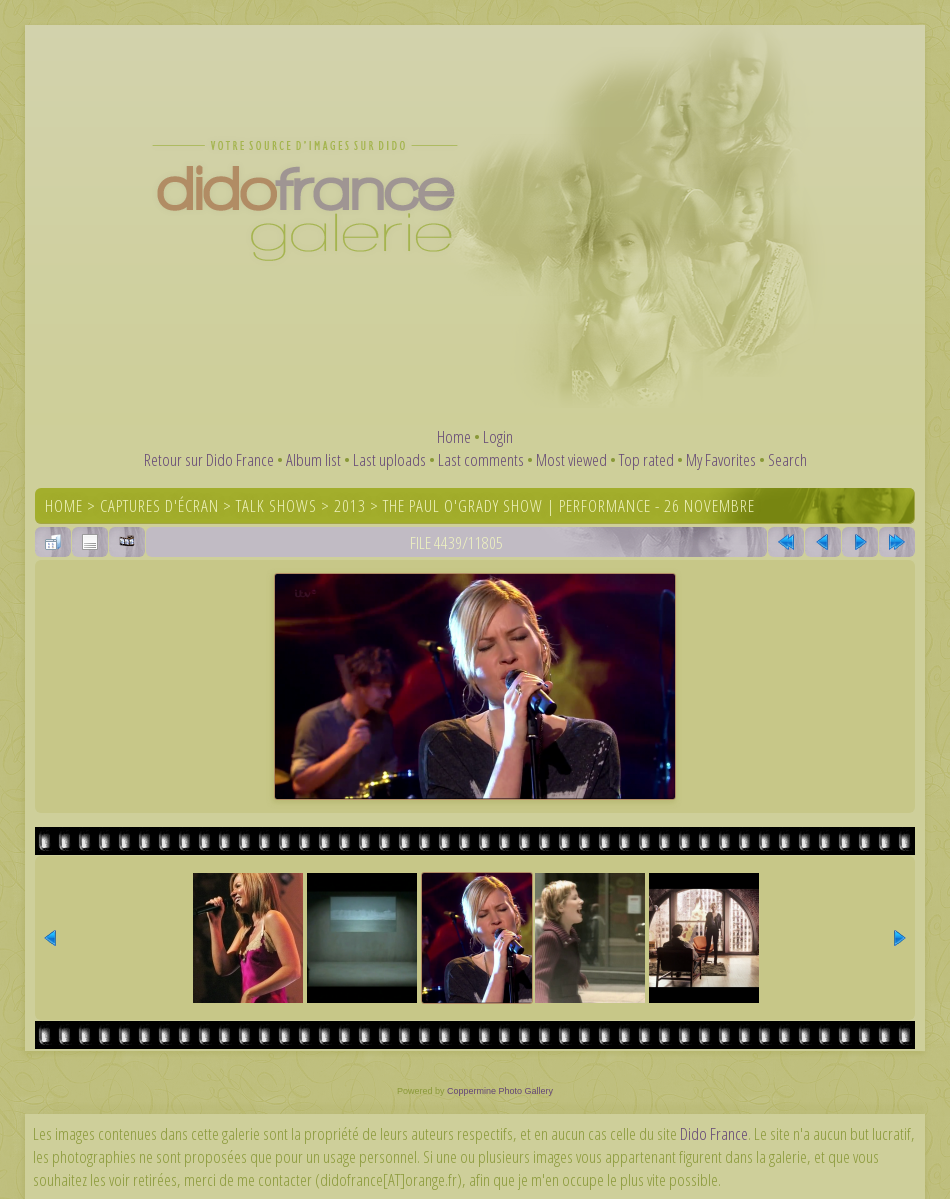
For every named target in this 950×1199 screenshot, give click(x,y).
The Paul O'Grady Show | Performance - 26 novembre (569, 505)
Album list (313, 459)
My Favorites (721, 459)
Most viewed (571, 459)
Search (787, 459)
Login (498, 436)
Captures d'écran (159, 505)
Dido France (714, 1133)
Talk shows (276, 505)
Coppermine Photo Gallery (500, 1091)
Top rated (646, 459)
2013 (350, 505)
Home (454, 436)
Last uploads (389, 459)
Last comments (481, 459)
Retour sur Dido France (209, 459)
